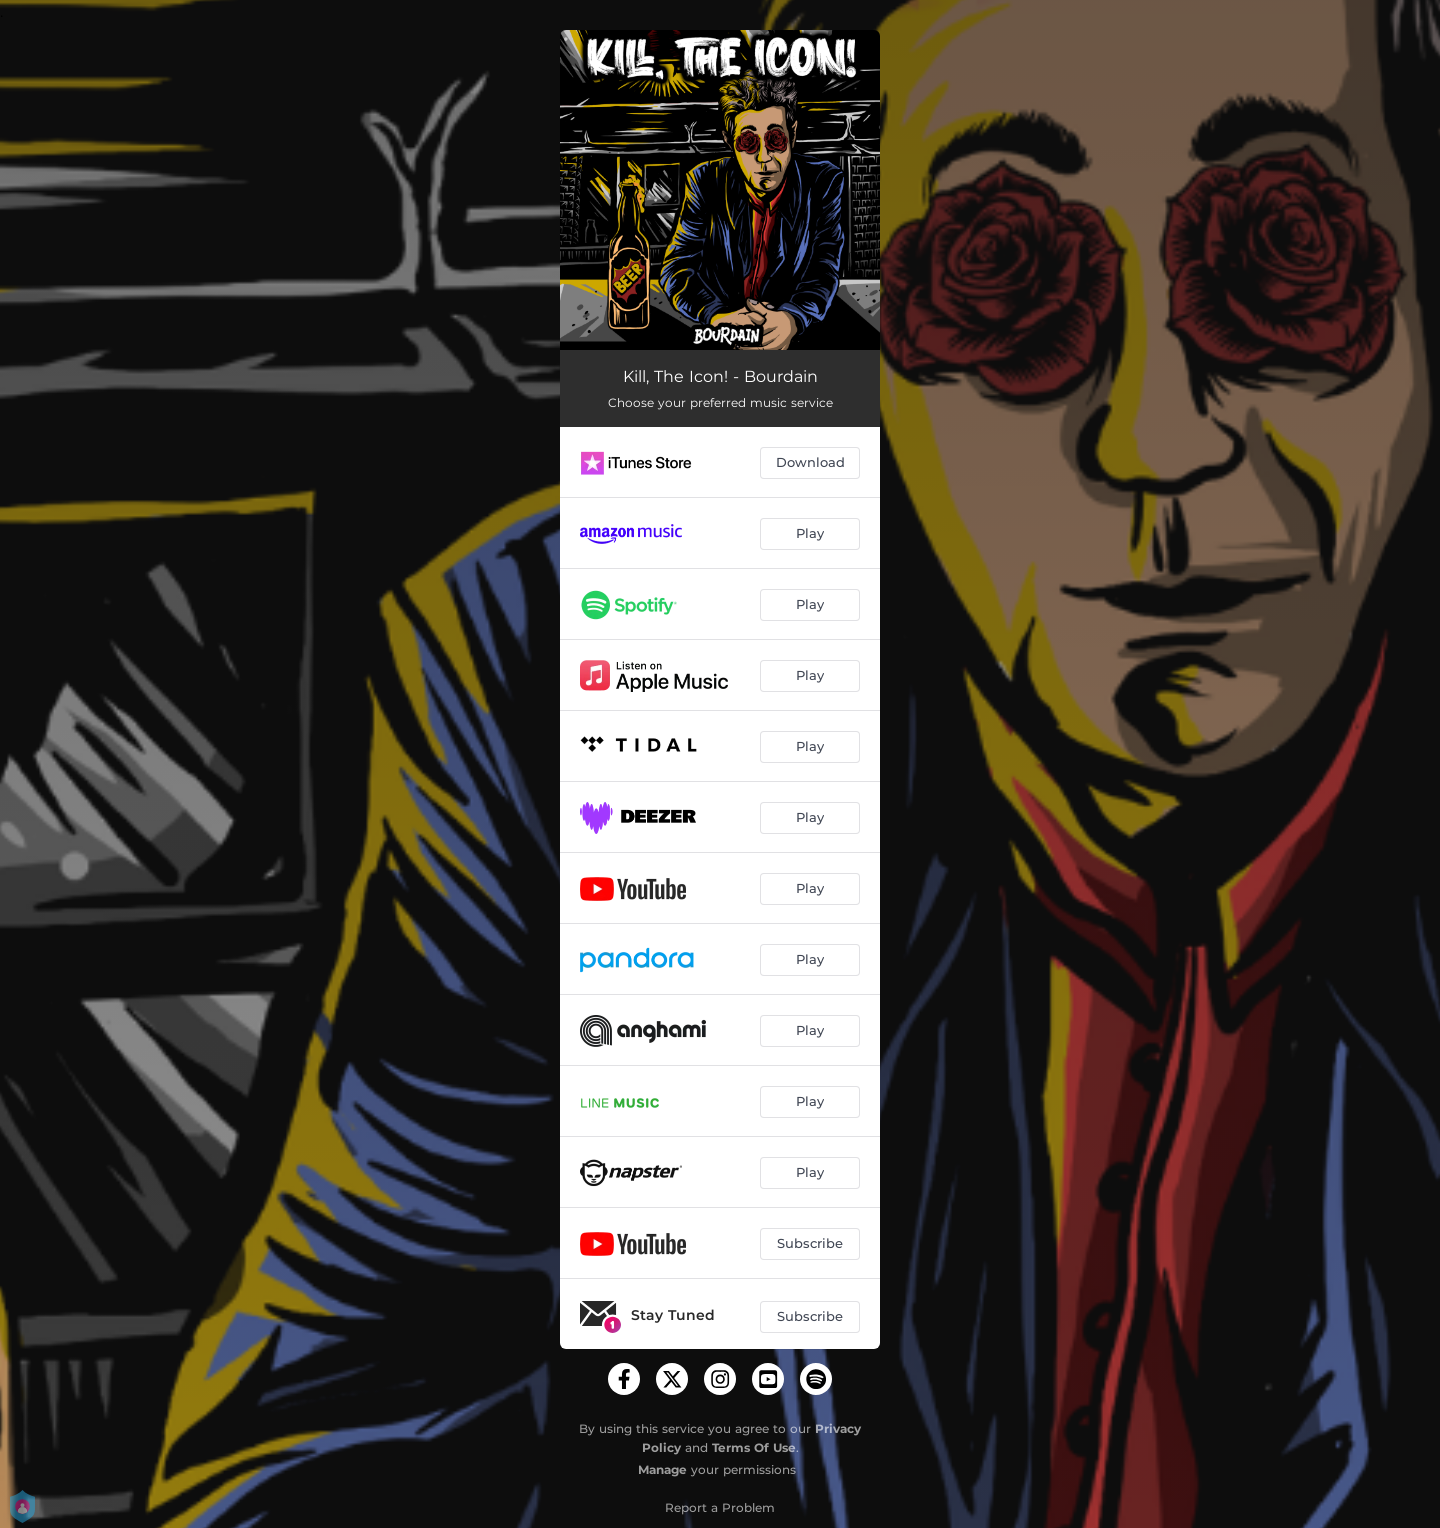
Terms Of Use (754, 1447)
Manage (662, 1469)
